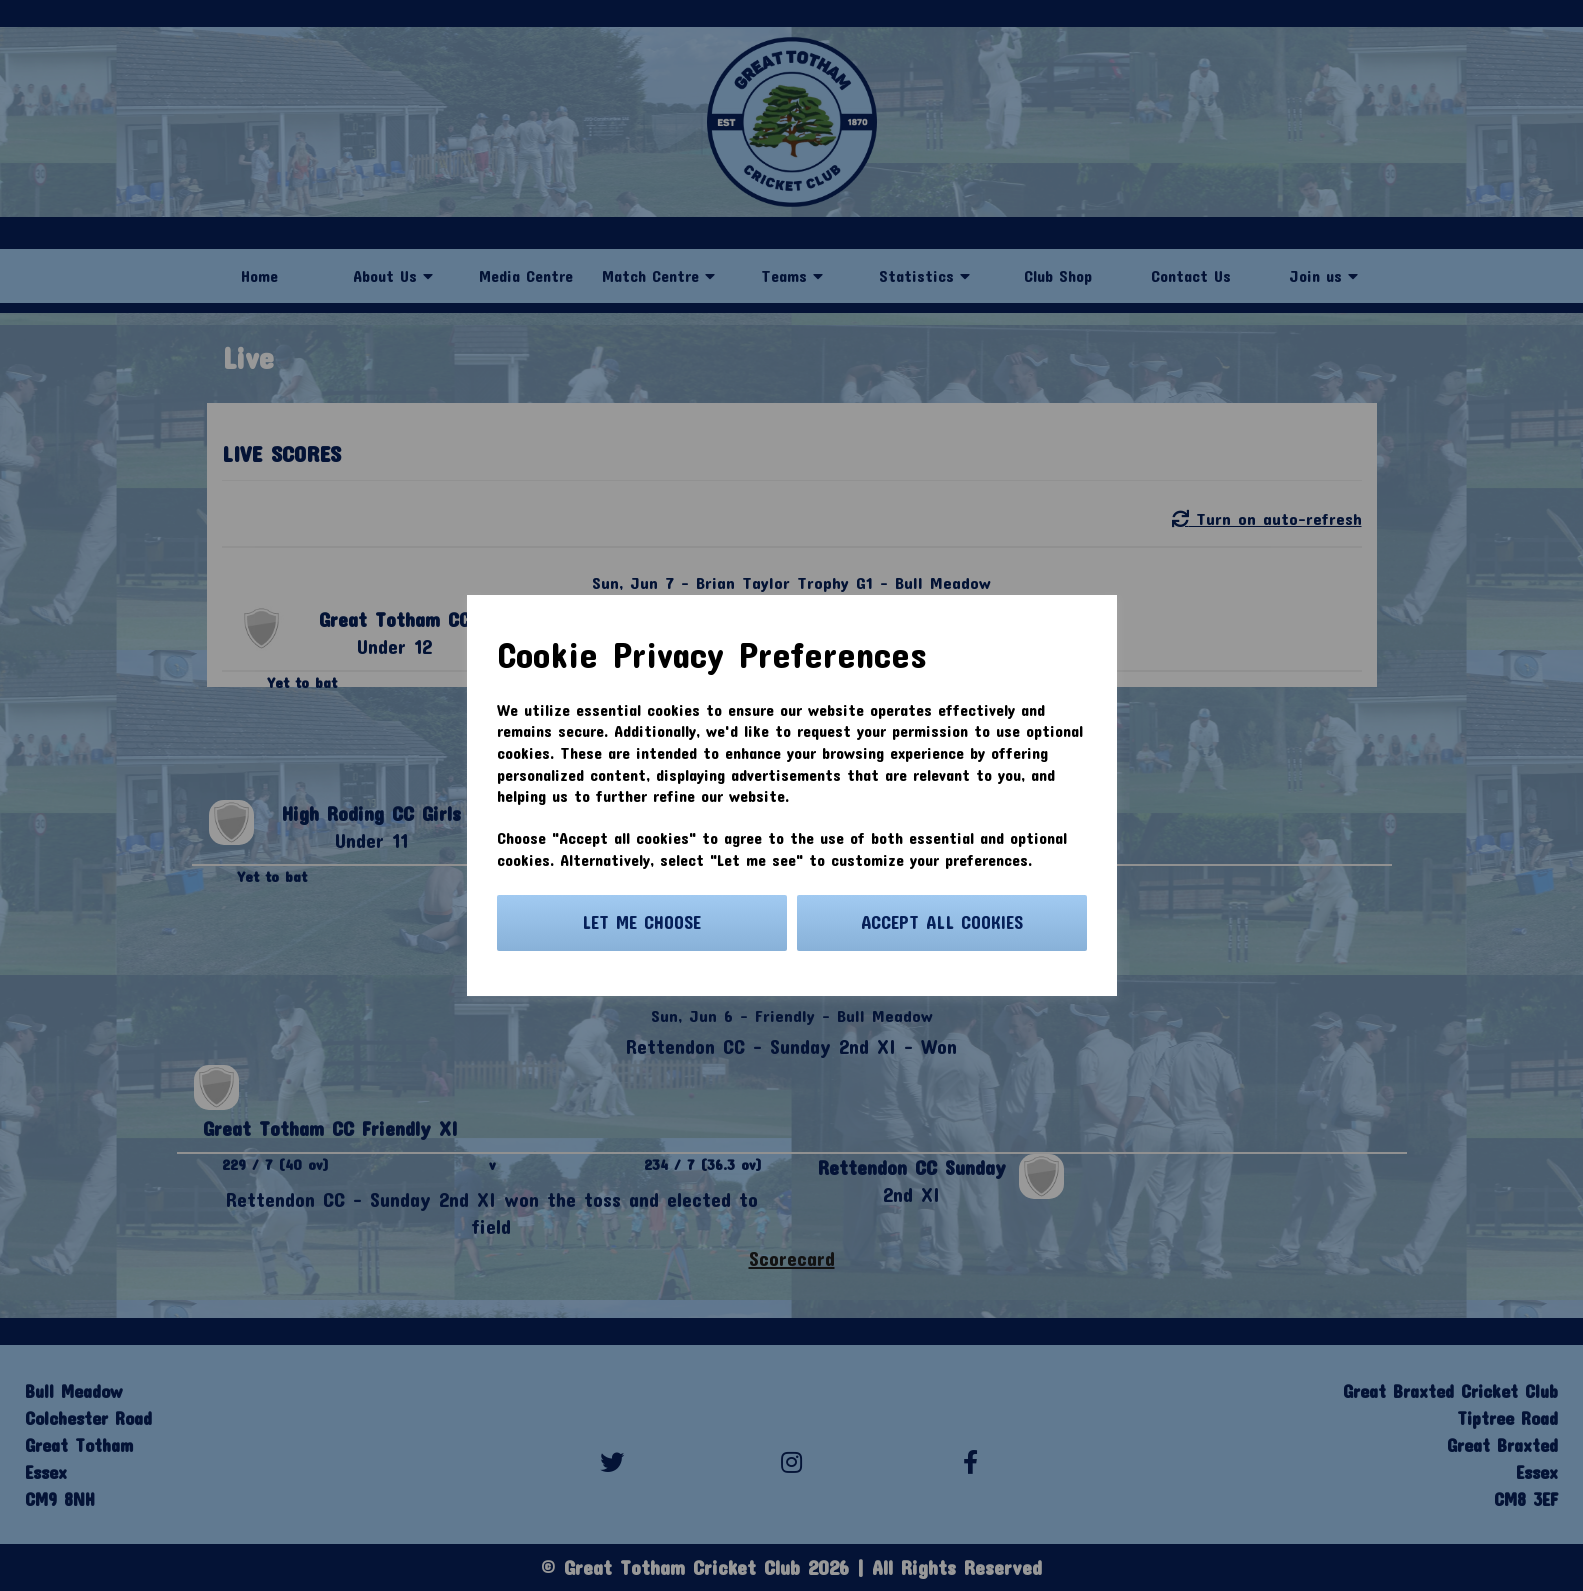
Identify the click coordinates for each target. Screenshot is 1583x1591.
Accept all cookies (942, 922)
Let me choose (641, 922)
